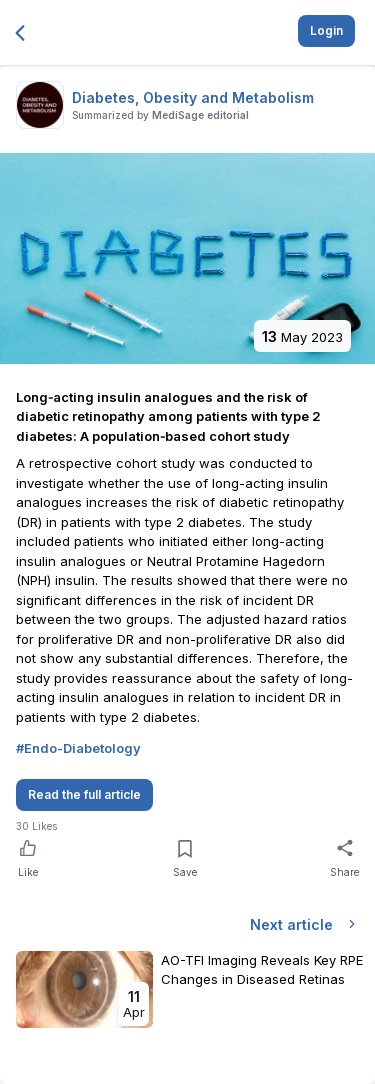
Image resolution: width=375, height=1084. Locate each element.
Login (326, 30)
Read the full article (84, 794)
